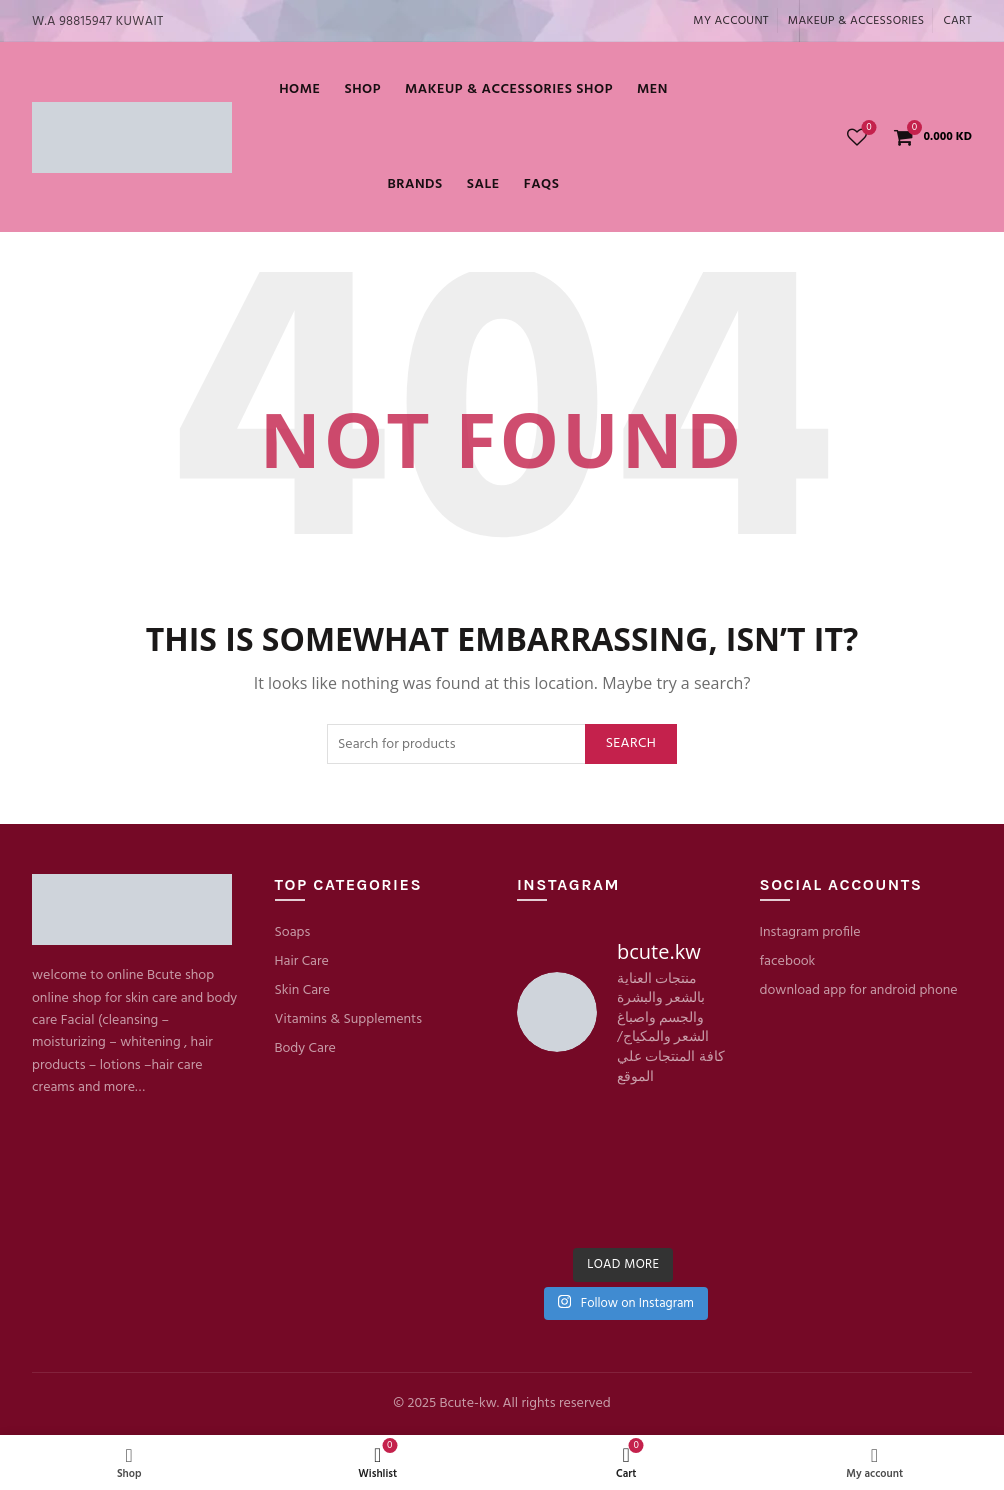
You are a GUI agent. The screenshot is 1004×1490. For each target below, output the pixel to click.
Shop (362, 89)
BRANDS (414, 184)
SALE (483, 184)
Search (631, 743)
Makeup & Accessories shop (509, 89)
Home (299, 89)
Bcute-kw (467, 1403)
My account (731, 21)
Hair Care (302, 961)
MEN (652, 89)
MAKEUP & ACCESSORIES (856, 21)
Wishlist (867, 128)
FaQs (542, 184)
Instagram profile (810, 932)
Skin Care (302, 990)
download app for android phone (859, 990)
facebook (788, 961)
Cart (957, 21)
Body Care (305, 1048)
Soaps (293, 932)
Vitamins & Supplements (349, 1019)
